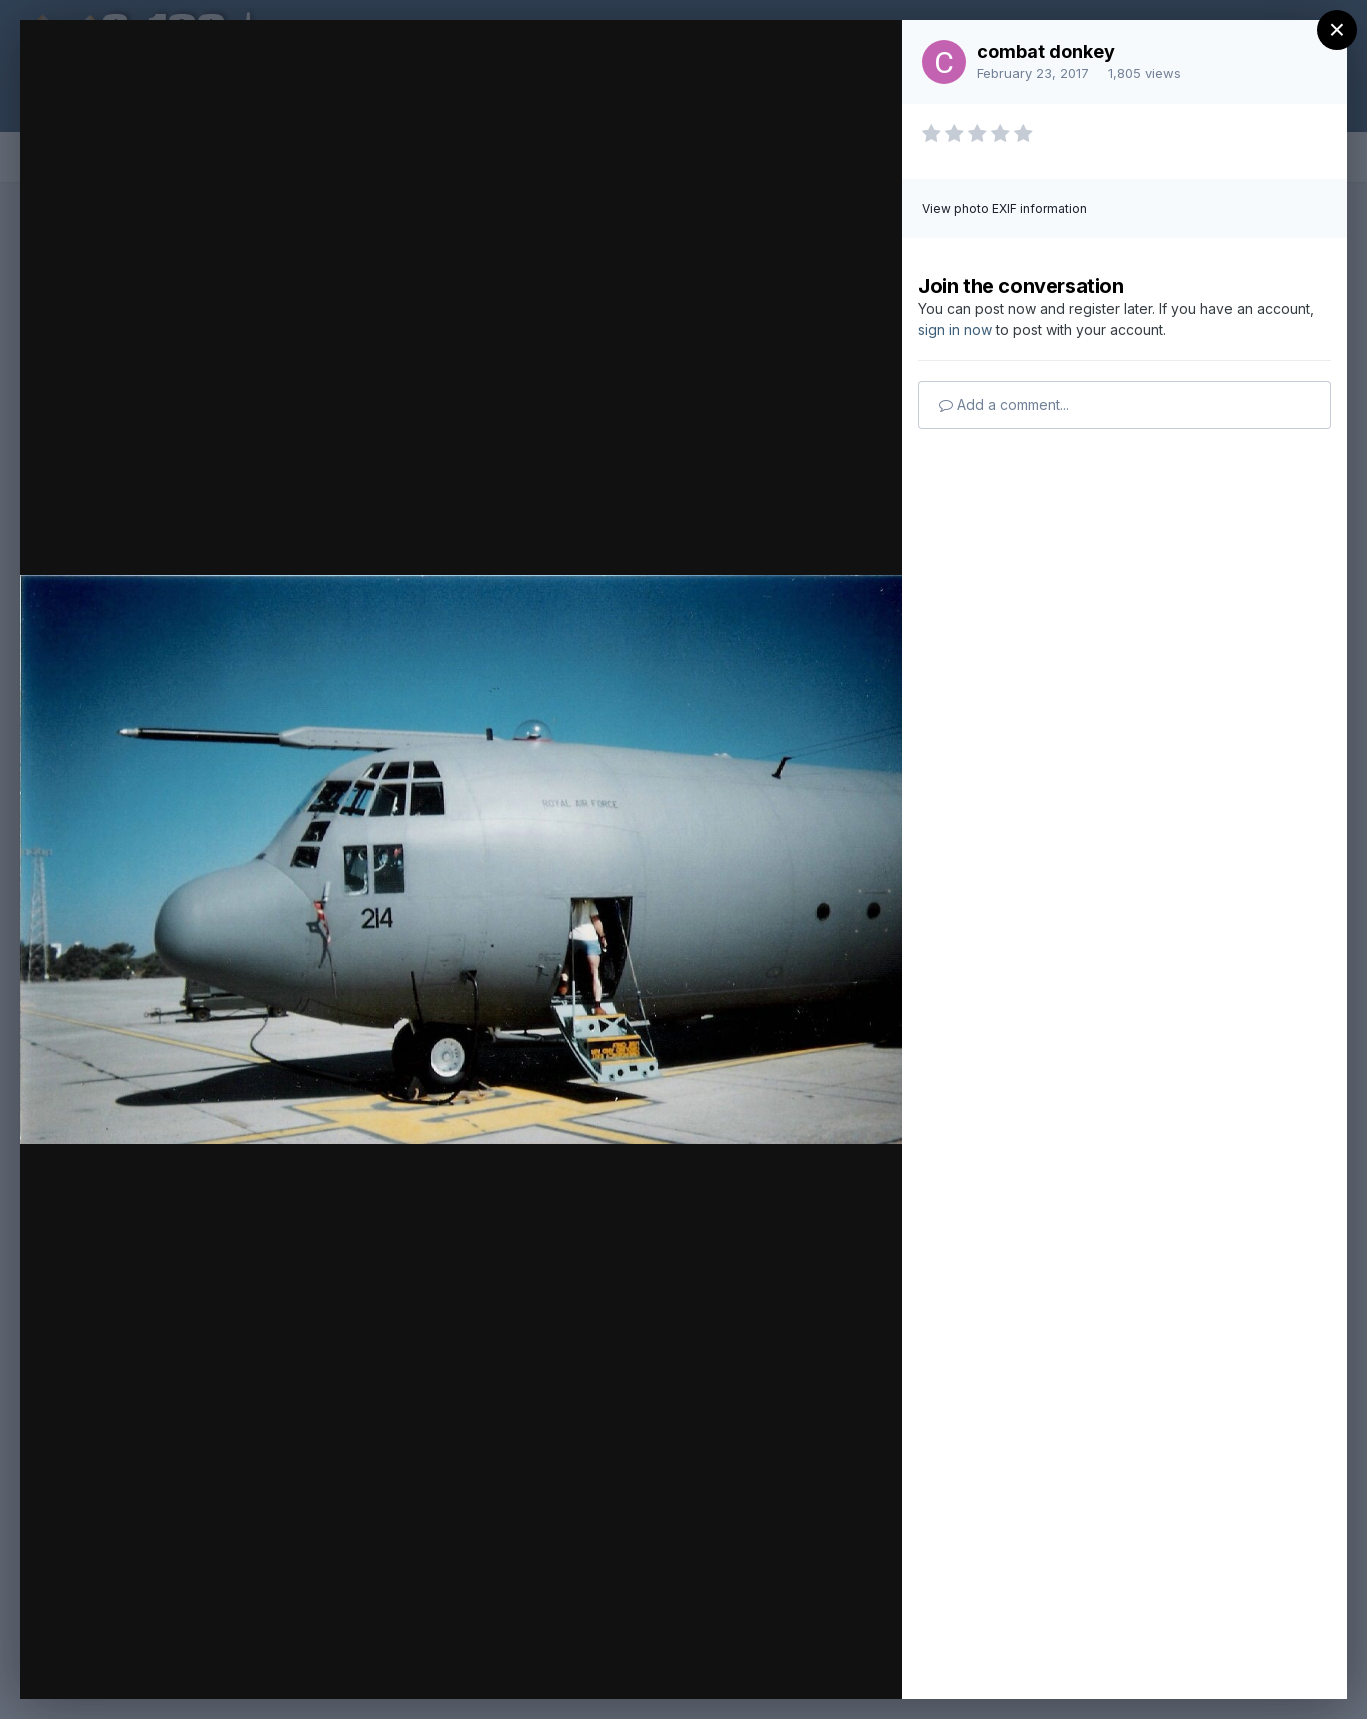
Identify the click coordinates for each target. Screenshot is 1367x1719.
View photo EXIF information (1004, 208)
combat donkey (1046, 51)
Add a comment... (1004, 404)
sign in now (955, 329)
